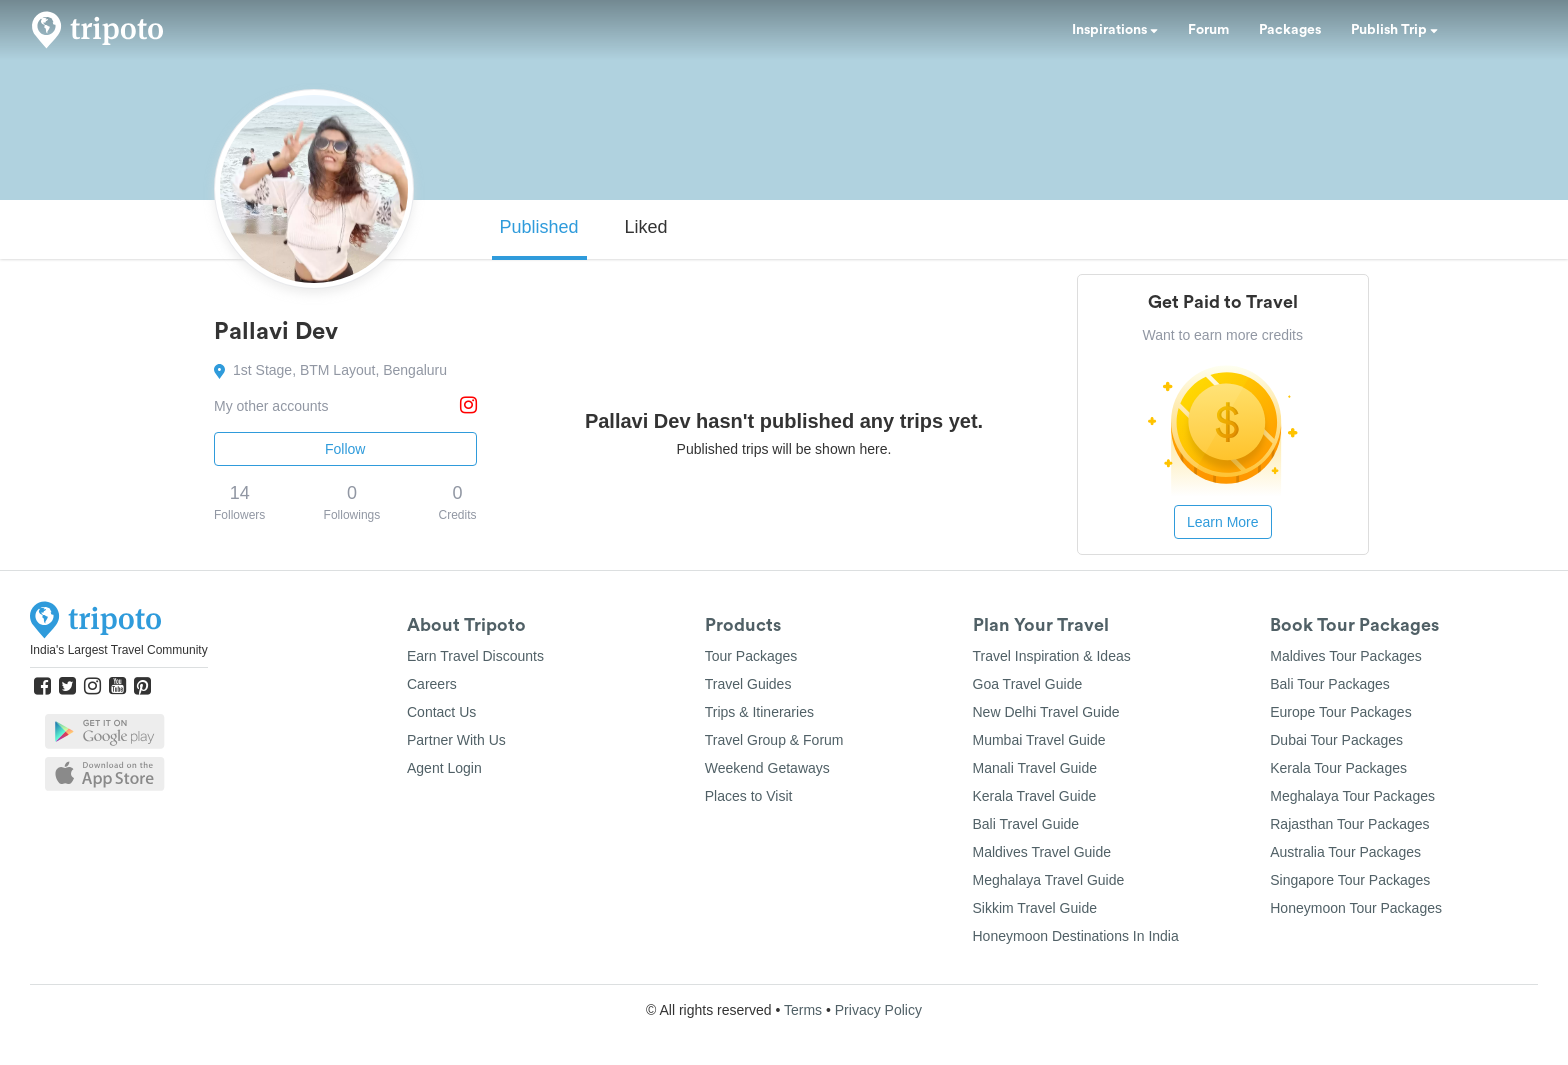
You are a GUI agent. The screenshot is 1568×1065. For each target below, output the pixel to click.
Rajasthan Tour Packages (1349, 824)
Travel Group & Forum (774, 740)
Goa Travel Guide (1028, 684)
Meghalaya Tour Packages (1352, 796)
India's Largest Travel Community (119, 650)
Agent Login (444, 768)
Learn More (1223, 522)
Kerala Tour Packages (1338, 768)
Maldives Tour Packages (1345, 656)
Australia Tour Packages (1345, 852)
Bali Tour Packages (1330, 684)
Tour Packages (751, 656)
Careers (432, 684)
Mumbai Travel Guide (1039, 740)
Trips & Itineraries (759, 712)
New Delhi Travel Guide (1046, 712)
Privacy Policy (878, 1010)
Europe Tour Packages (1340, 712)
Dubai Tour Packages (1336, 740)
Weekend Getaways (767, 768)
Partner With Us (456, 740)
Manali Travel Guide (1035, 768)
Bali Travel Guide (1026, 824)
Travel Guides (748, 684)
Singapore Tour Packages (1350, 880)
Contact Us (441, 712)
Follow (345, 449)
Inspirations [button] (1115, 30)
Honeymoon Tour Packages (1356, 908)
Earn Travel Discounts (475, 656)
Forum (1208, 30)
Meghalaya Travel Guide (1049, 880)
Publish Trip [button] (1394, 30)
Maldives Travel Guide (1042, 852)
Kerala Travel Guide (1035, 796)
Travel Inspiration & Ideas (1052, 656)
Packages (1290, 30)
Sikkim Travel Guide (1035, 908)
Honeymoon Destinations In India (1076, 936)
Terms (803, 1010)
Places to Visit (749, 796)
